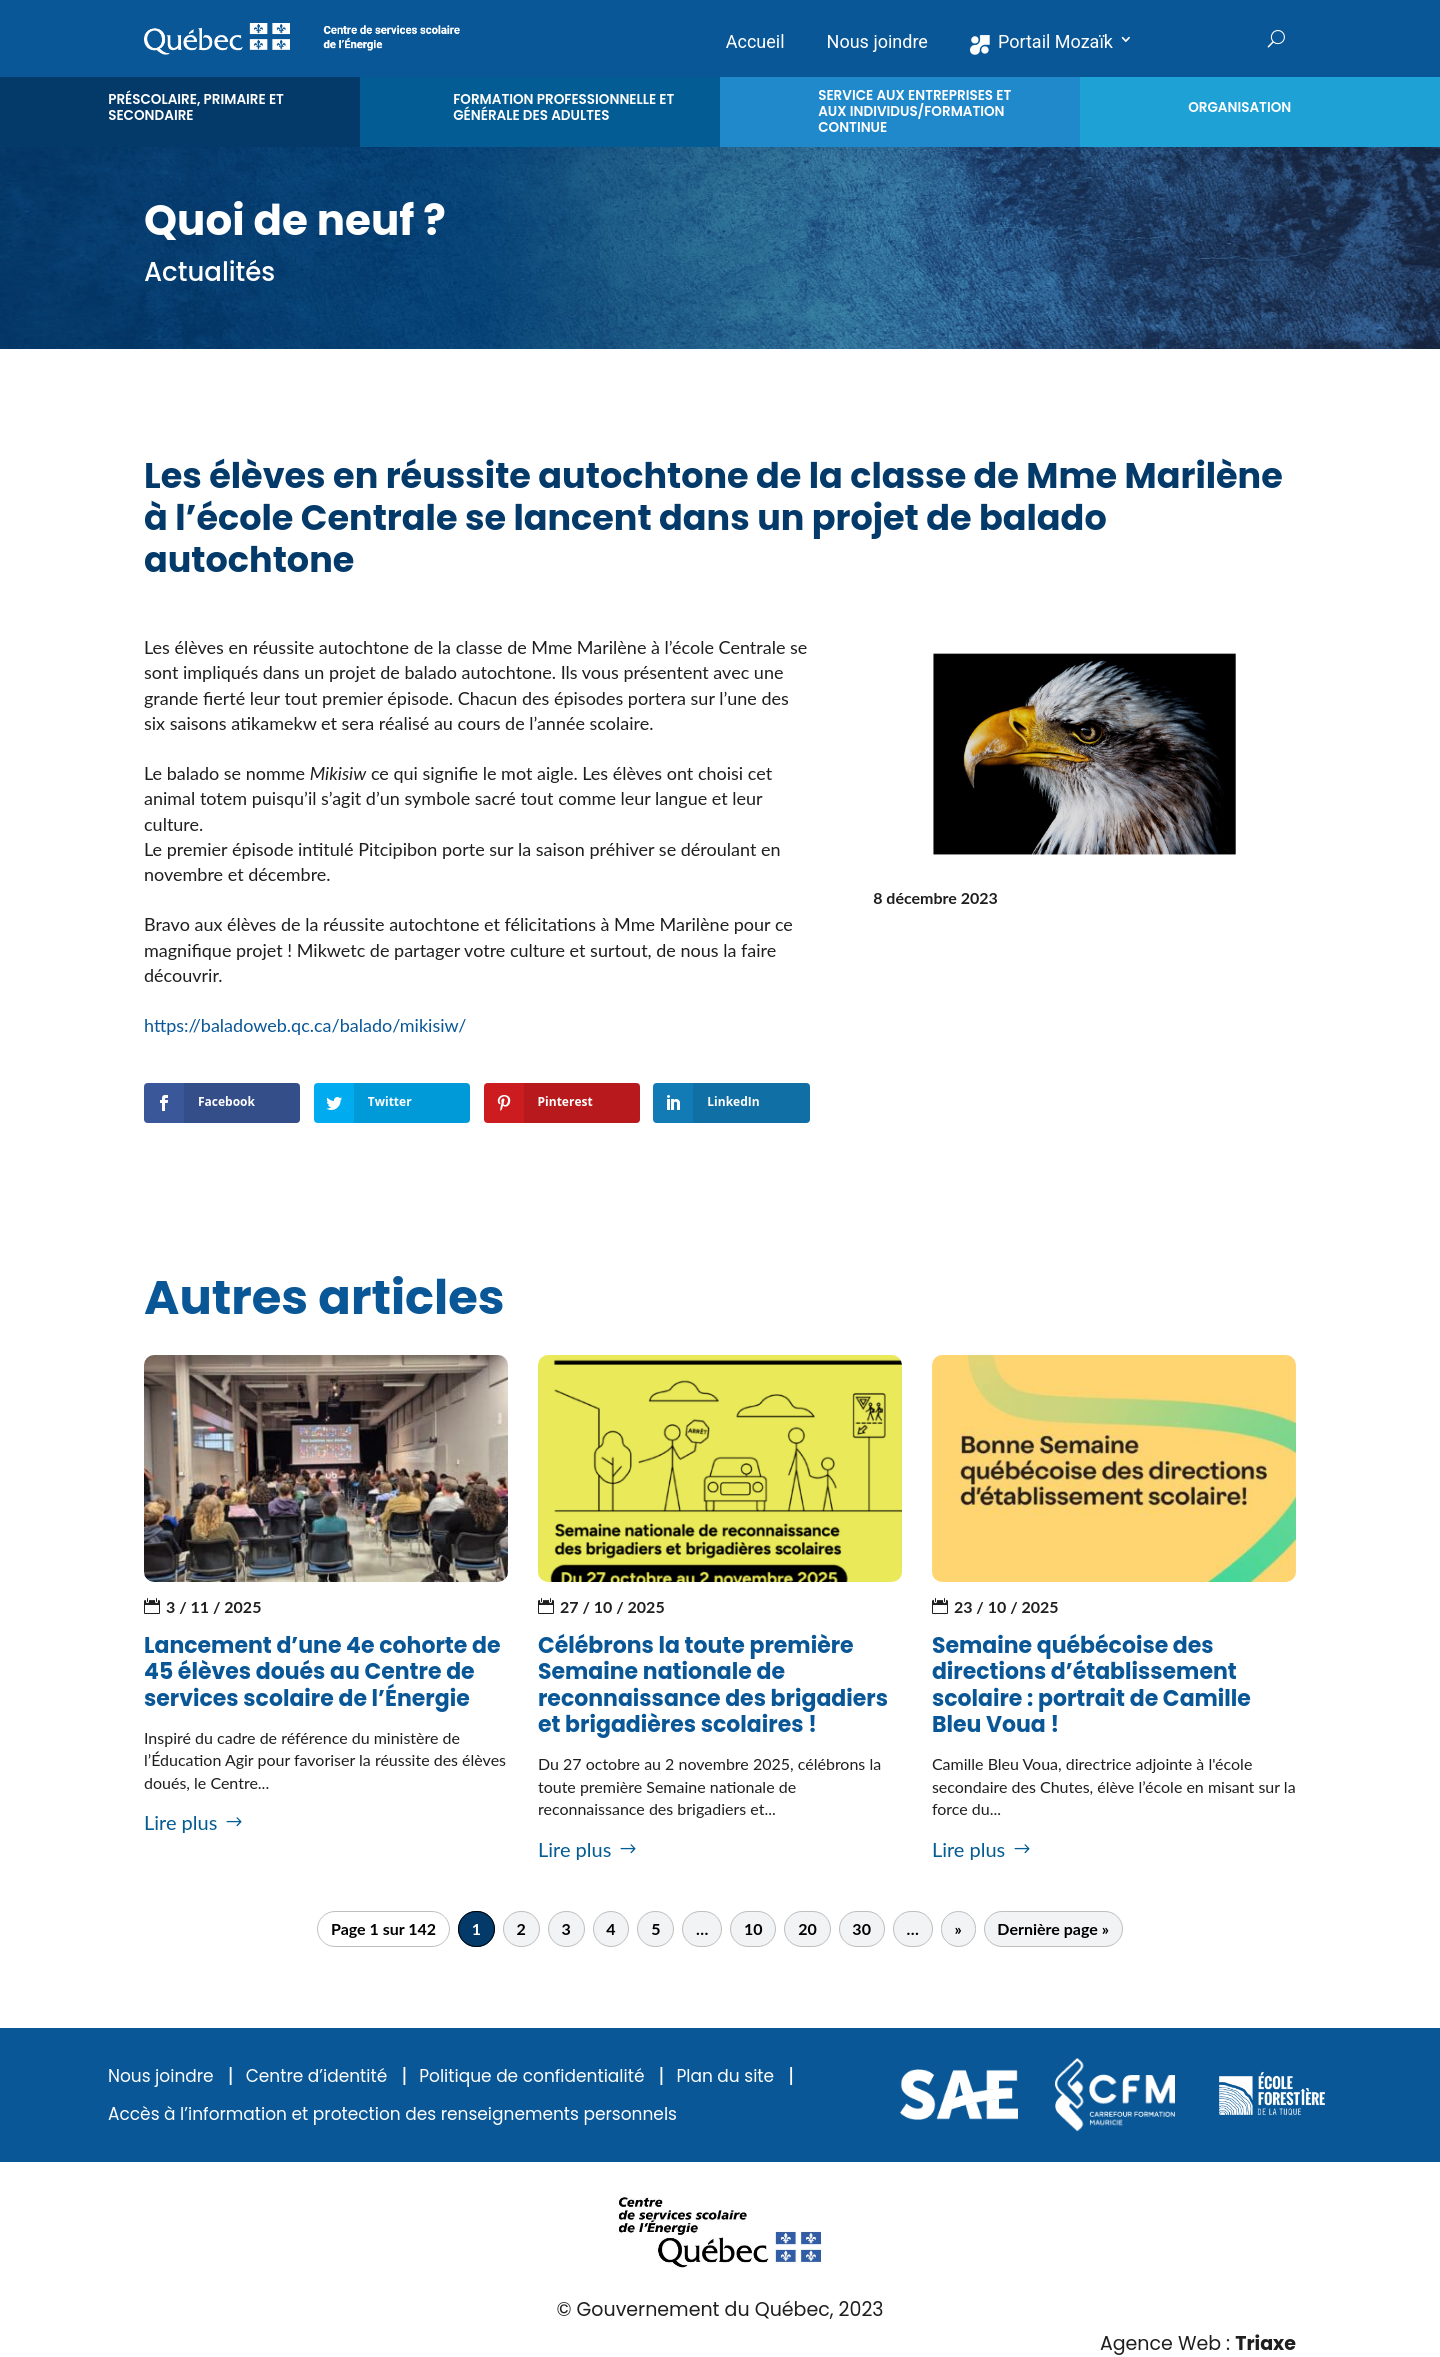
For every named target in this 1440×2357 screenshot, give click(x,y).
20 (807, 1929)
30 (861, 1929)
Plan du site (725, 2076)
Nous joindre (161, 2076)
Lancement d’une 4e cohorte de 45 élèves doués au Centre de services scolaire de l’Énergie (322, 1672)
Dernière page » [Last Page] (1053, 1929)
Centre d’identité (317, 2076)
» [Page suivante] (957, 1929)
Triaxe (1265, 2343)
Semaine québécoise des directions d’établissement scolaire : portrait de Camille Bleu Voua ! (1091, 1685)
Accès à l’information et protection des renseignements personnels (392, 2114)
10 (753, 1929)
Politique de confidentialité (531, 2076)
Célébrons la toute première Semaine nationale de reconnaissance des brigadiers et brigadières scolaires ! (713, 1685)
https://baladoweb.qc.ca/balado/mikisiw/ (307, 1025)
